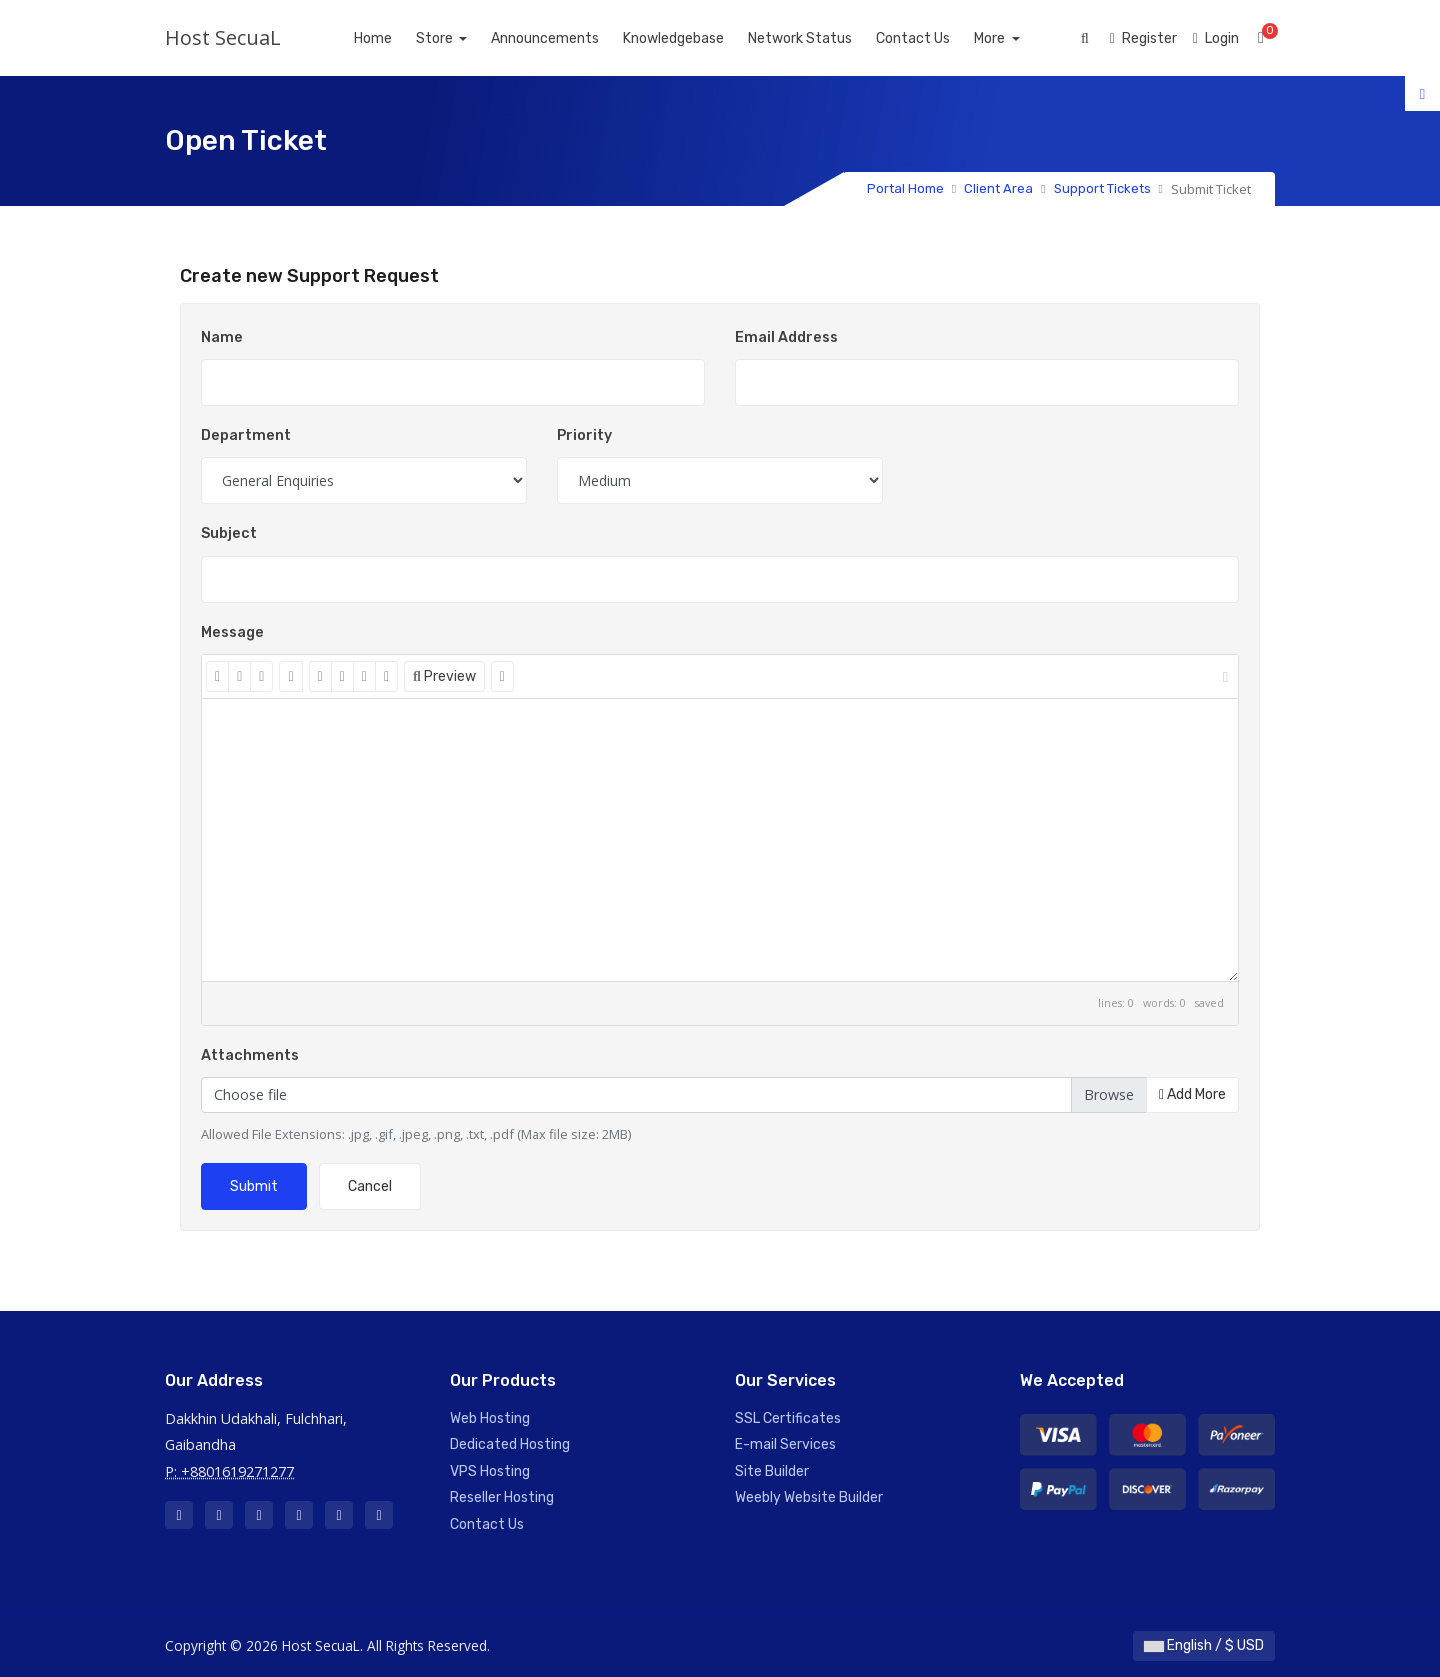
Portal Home (905, 188)
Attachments (250, 1055)
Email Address (786, 337)
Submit (254, 1186)
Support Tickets (1102, 188)
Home (395, 38)
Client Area (998, 188)
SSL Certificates (788, 1418)
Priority (584, 435)
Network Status (823, 38)
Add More (1192, 1094)
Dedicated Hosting (510, 1444)
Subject (229, 533)
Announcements (568, 38)
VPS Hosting (490, 1471)
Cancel (370, 1186)
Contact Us (936, 38)
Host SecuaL (223, 37)
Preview (444, 676)
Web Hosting (490, 1418)
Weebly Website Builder (809, 1497)
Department (246, 435)
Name (222, 337)
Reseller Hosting (502, 1497)
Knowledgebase (696, 38)
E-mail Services (785, 1444)
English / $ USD (1204, 1645)
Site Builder (772, 1471)
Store (458, 38)
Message (232, 632)
